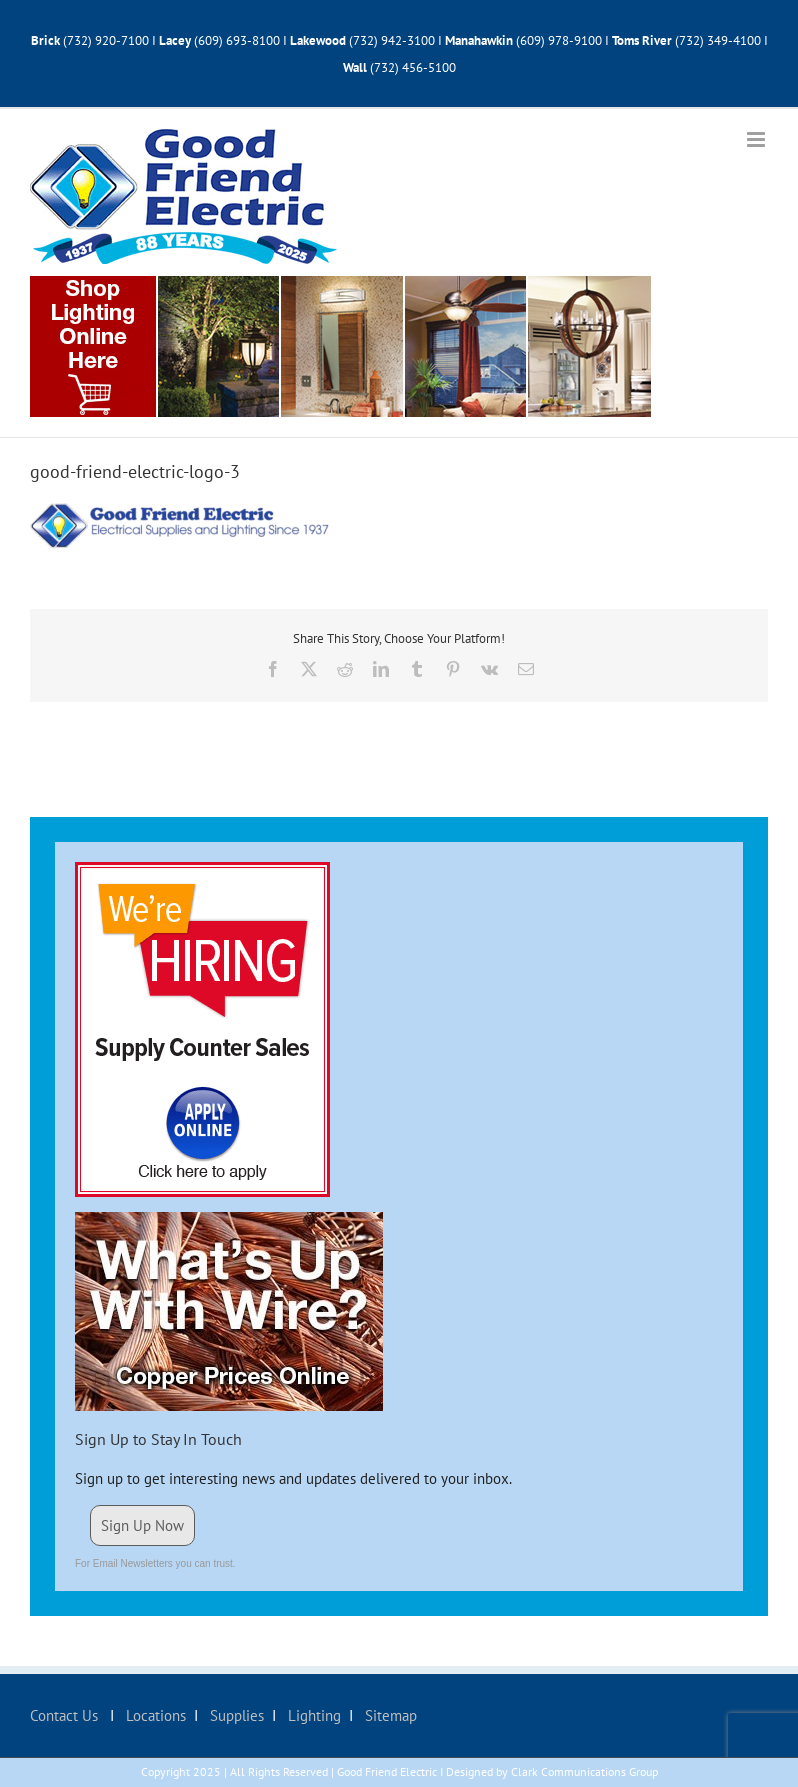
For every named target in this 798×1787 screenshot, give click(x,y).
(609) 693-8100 (237, 40)
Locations (154, 1715)
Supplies (235, 1715)
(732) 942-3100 (392, 40)
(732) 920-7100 (106, 40)
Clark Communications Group (584, 1771)
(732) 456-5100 (413, 67)
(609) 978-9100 (559, 40)
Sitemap (389, 1715)
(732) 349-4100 (719, 40)
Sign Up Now (142, 1525)
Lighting (312, 1715)
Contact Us (66, 1715)
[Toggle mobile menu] (757, 139)
